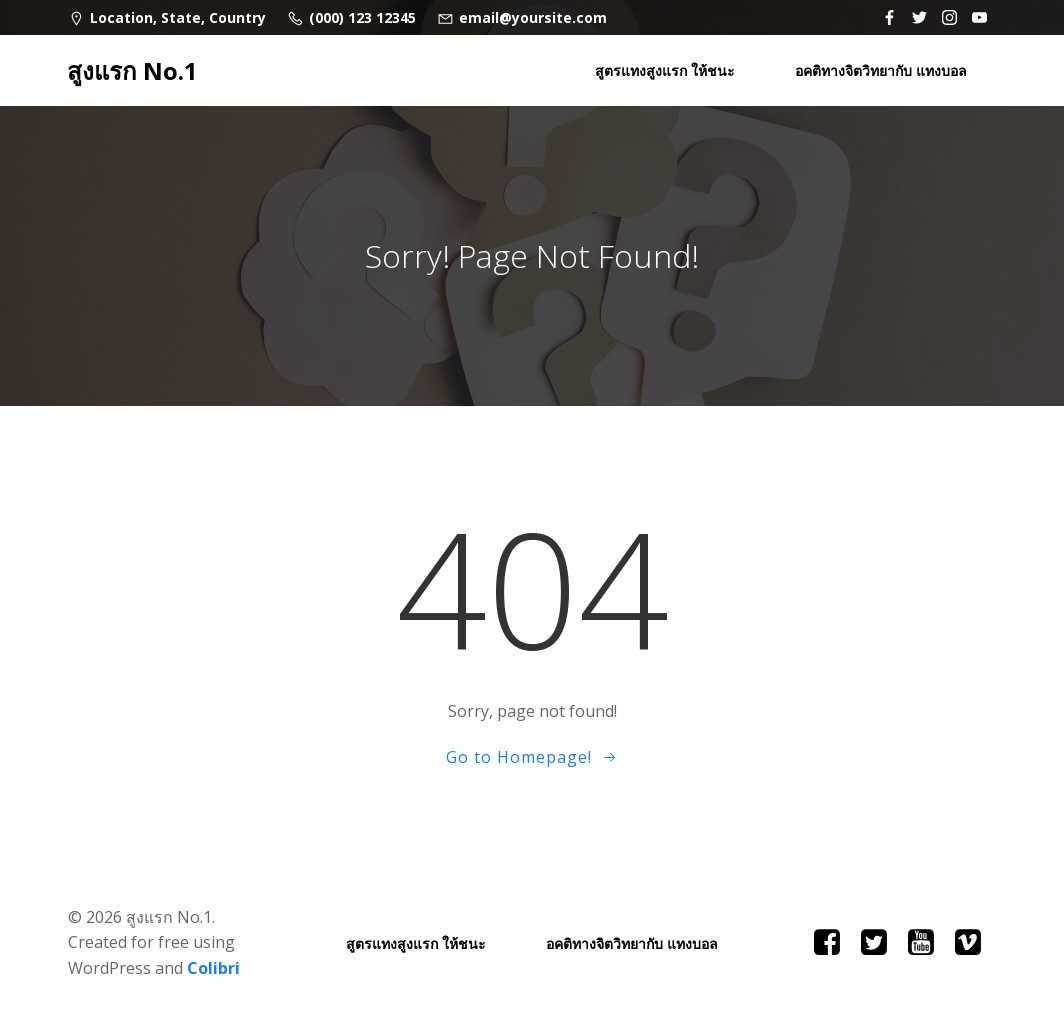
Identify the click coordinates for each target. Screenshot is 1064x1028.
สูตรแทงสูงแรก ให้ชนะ (665, 70)
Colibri (213, 968)
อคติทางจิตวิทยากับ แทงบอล (881, 70)
